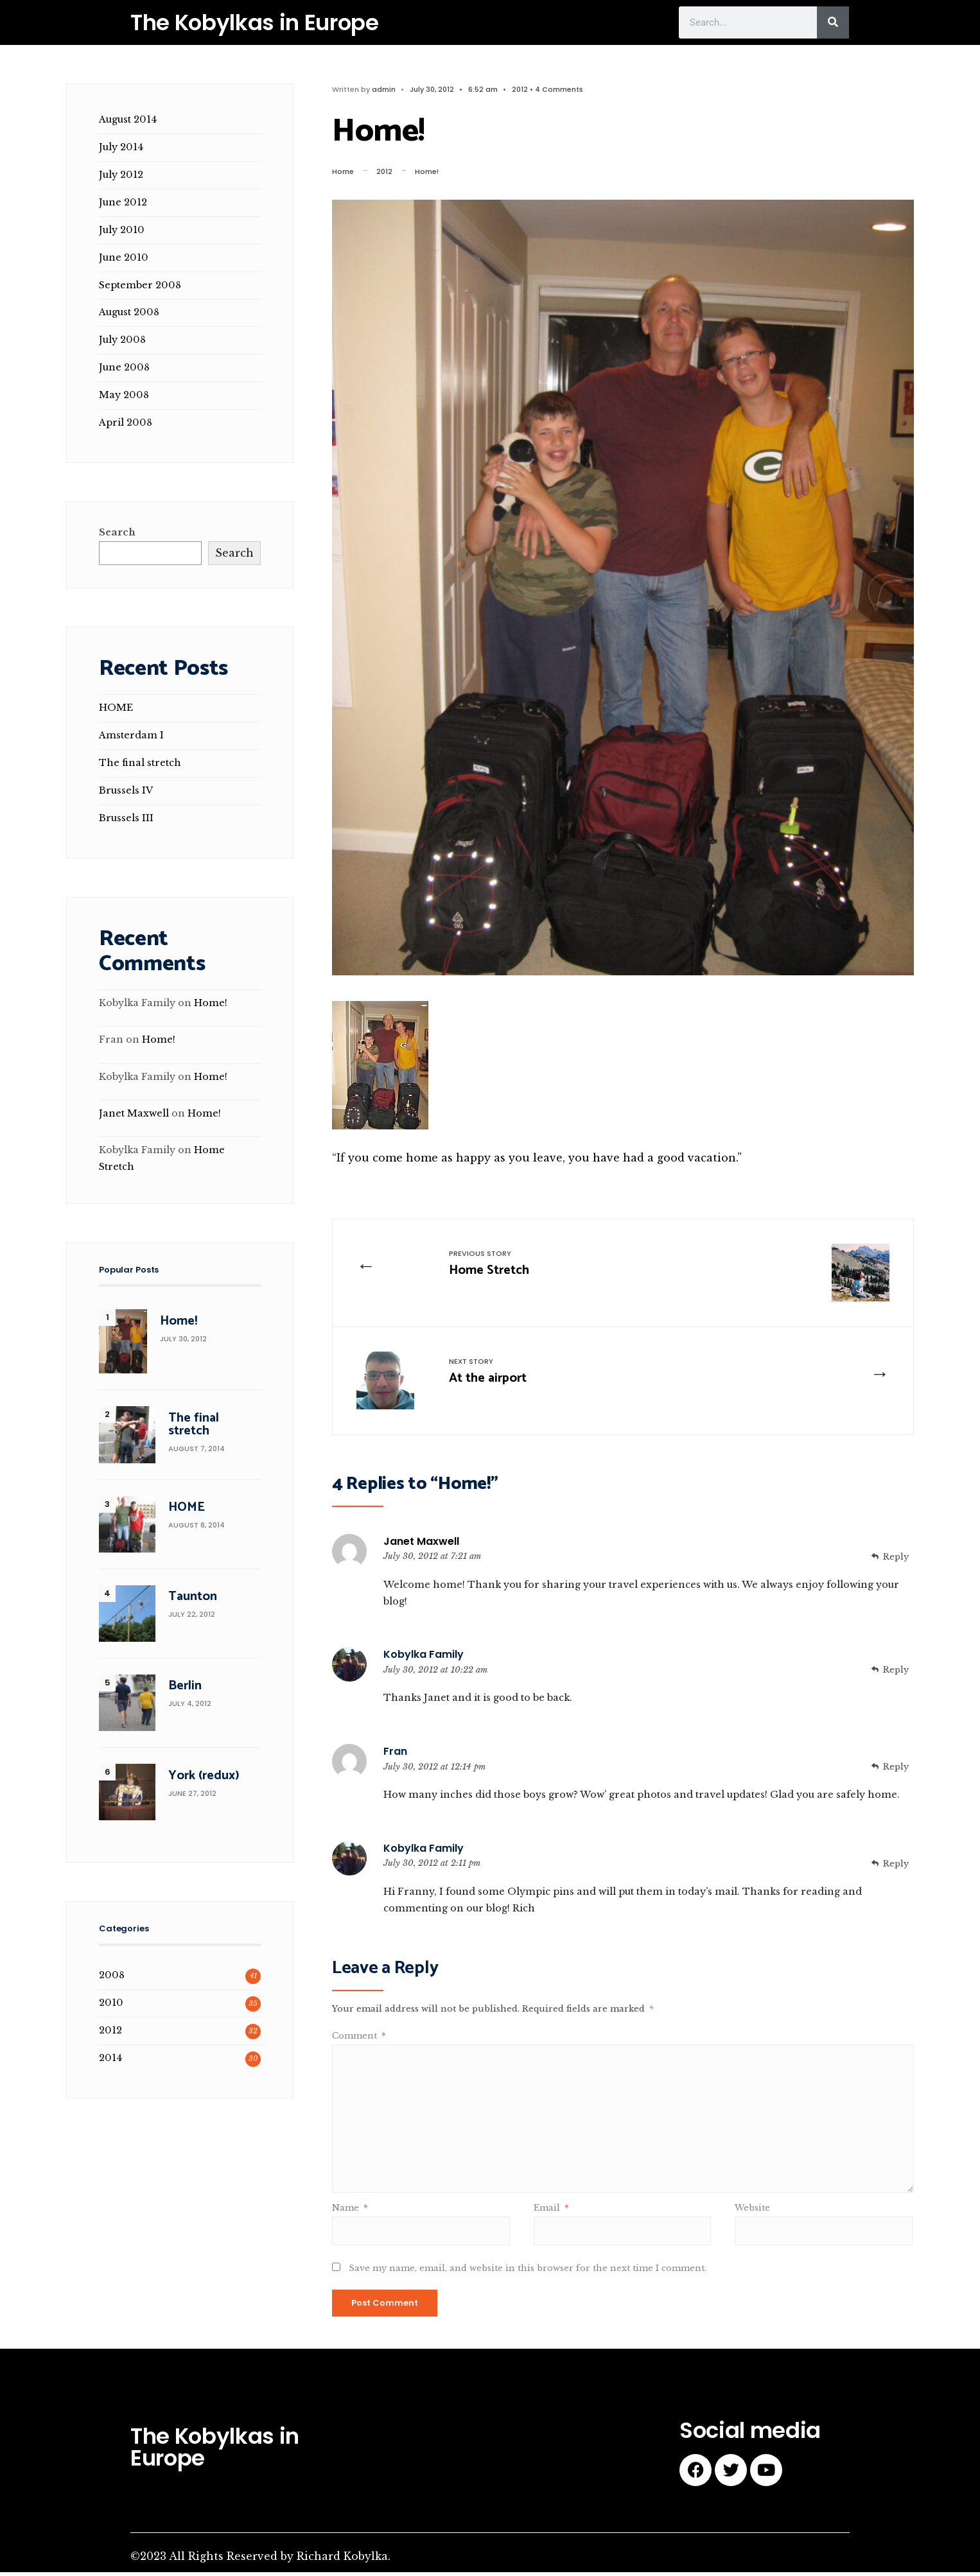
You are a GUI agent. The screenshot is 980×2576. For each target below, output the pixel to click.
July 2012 (121, 174)
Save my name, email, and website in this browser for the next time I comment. (527, 2272)
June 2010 (123, 257)
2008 (112, 1975)
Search (117, 532)
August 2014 (128, 119)
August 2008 (129, 312)
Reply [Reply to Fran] (896, 1770)
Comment (358, 2039)
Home (343, 171)
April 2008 (125, 422)
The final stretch (140, 763)
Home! (210, 1003)
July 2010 (121, 230)
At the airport (493, 1375)
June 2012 (123, 202)
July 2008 (122, 339)
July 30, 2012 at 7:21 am (432, 1559)
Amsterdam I (131, 735)
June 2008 (124, 367)
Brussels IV (126, 790)
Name (349, 2212)
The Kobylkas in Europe (254, 22)
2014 (110, 2058)
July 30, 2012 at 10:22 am (435, 1673)
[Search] (833, 22)
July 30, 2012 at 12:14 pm (434, 1770)
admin (384, 89)
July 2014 (121, 147)
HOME (116, 707)
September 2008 (140, 285)
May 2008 (124, 395)
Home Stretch (495, 1265)
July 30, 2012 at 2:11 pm (431, 1866)
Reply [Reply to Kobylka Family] (896, 1674)
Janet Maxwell (421, 1545)
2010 (111, 2002)
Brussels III (126, 818)
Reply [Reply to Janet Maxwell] (896, 1560)
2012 (520, 89)
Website (752, 2212)
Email (551, 2212)
